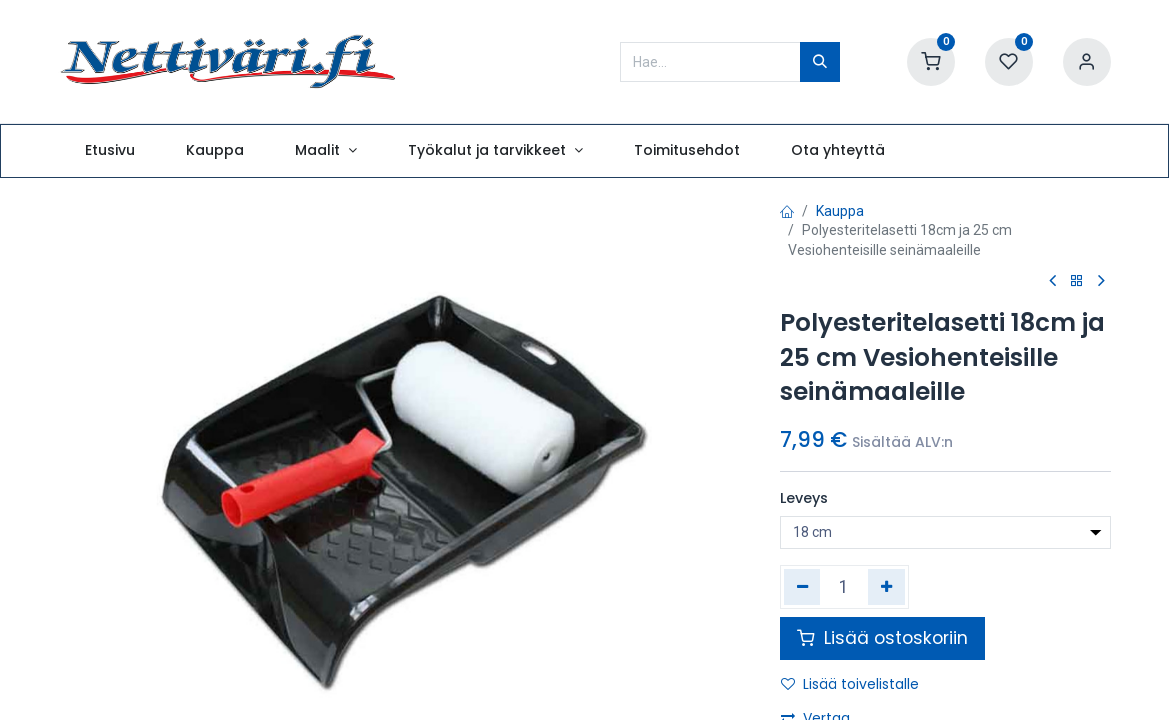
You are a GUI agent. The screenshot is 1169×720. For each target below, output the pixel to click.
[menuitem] (109, 151)
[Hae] (820, 62)
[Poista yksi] (802, 587)
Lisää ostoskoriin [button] (882, 638)
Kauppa (840, 211)
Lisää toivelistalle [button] (850, 684)
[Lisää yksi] (886, 587)
